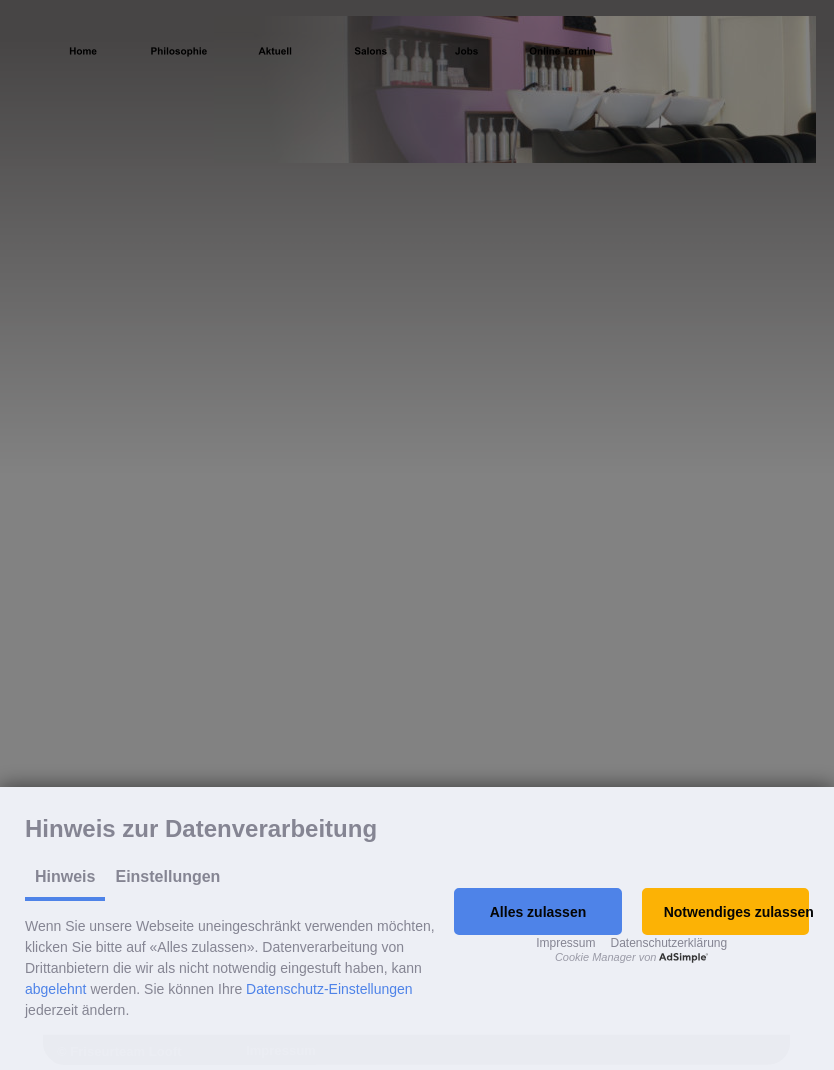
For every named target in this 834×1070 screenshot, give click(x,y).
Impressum (565, 943)
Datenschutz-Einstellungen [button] (329, 989)
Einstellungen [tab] (167, 876)
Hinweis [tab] (65, 876)
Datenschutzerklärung (668, 943)
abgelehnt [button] (56, 989)
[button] (537, 911)
